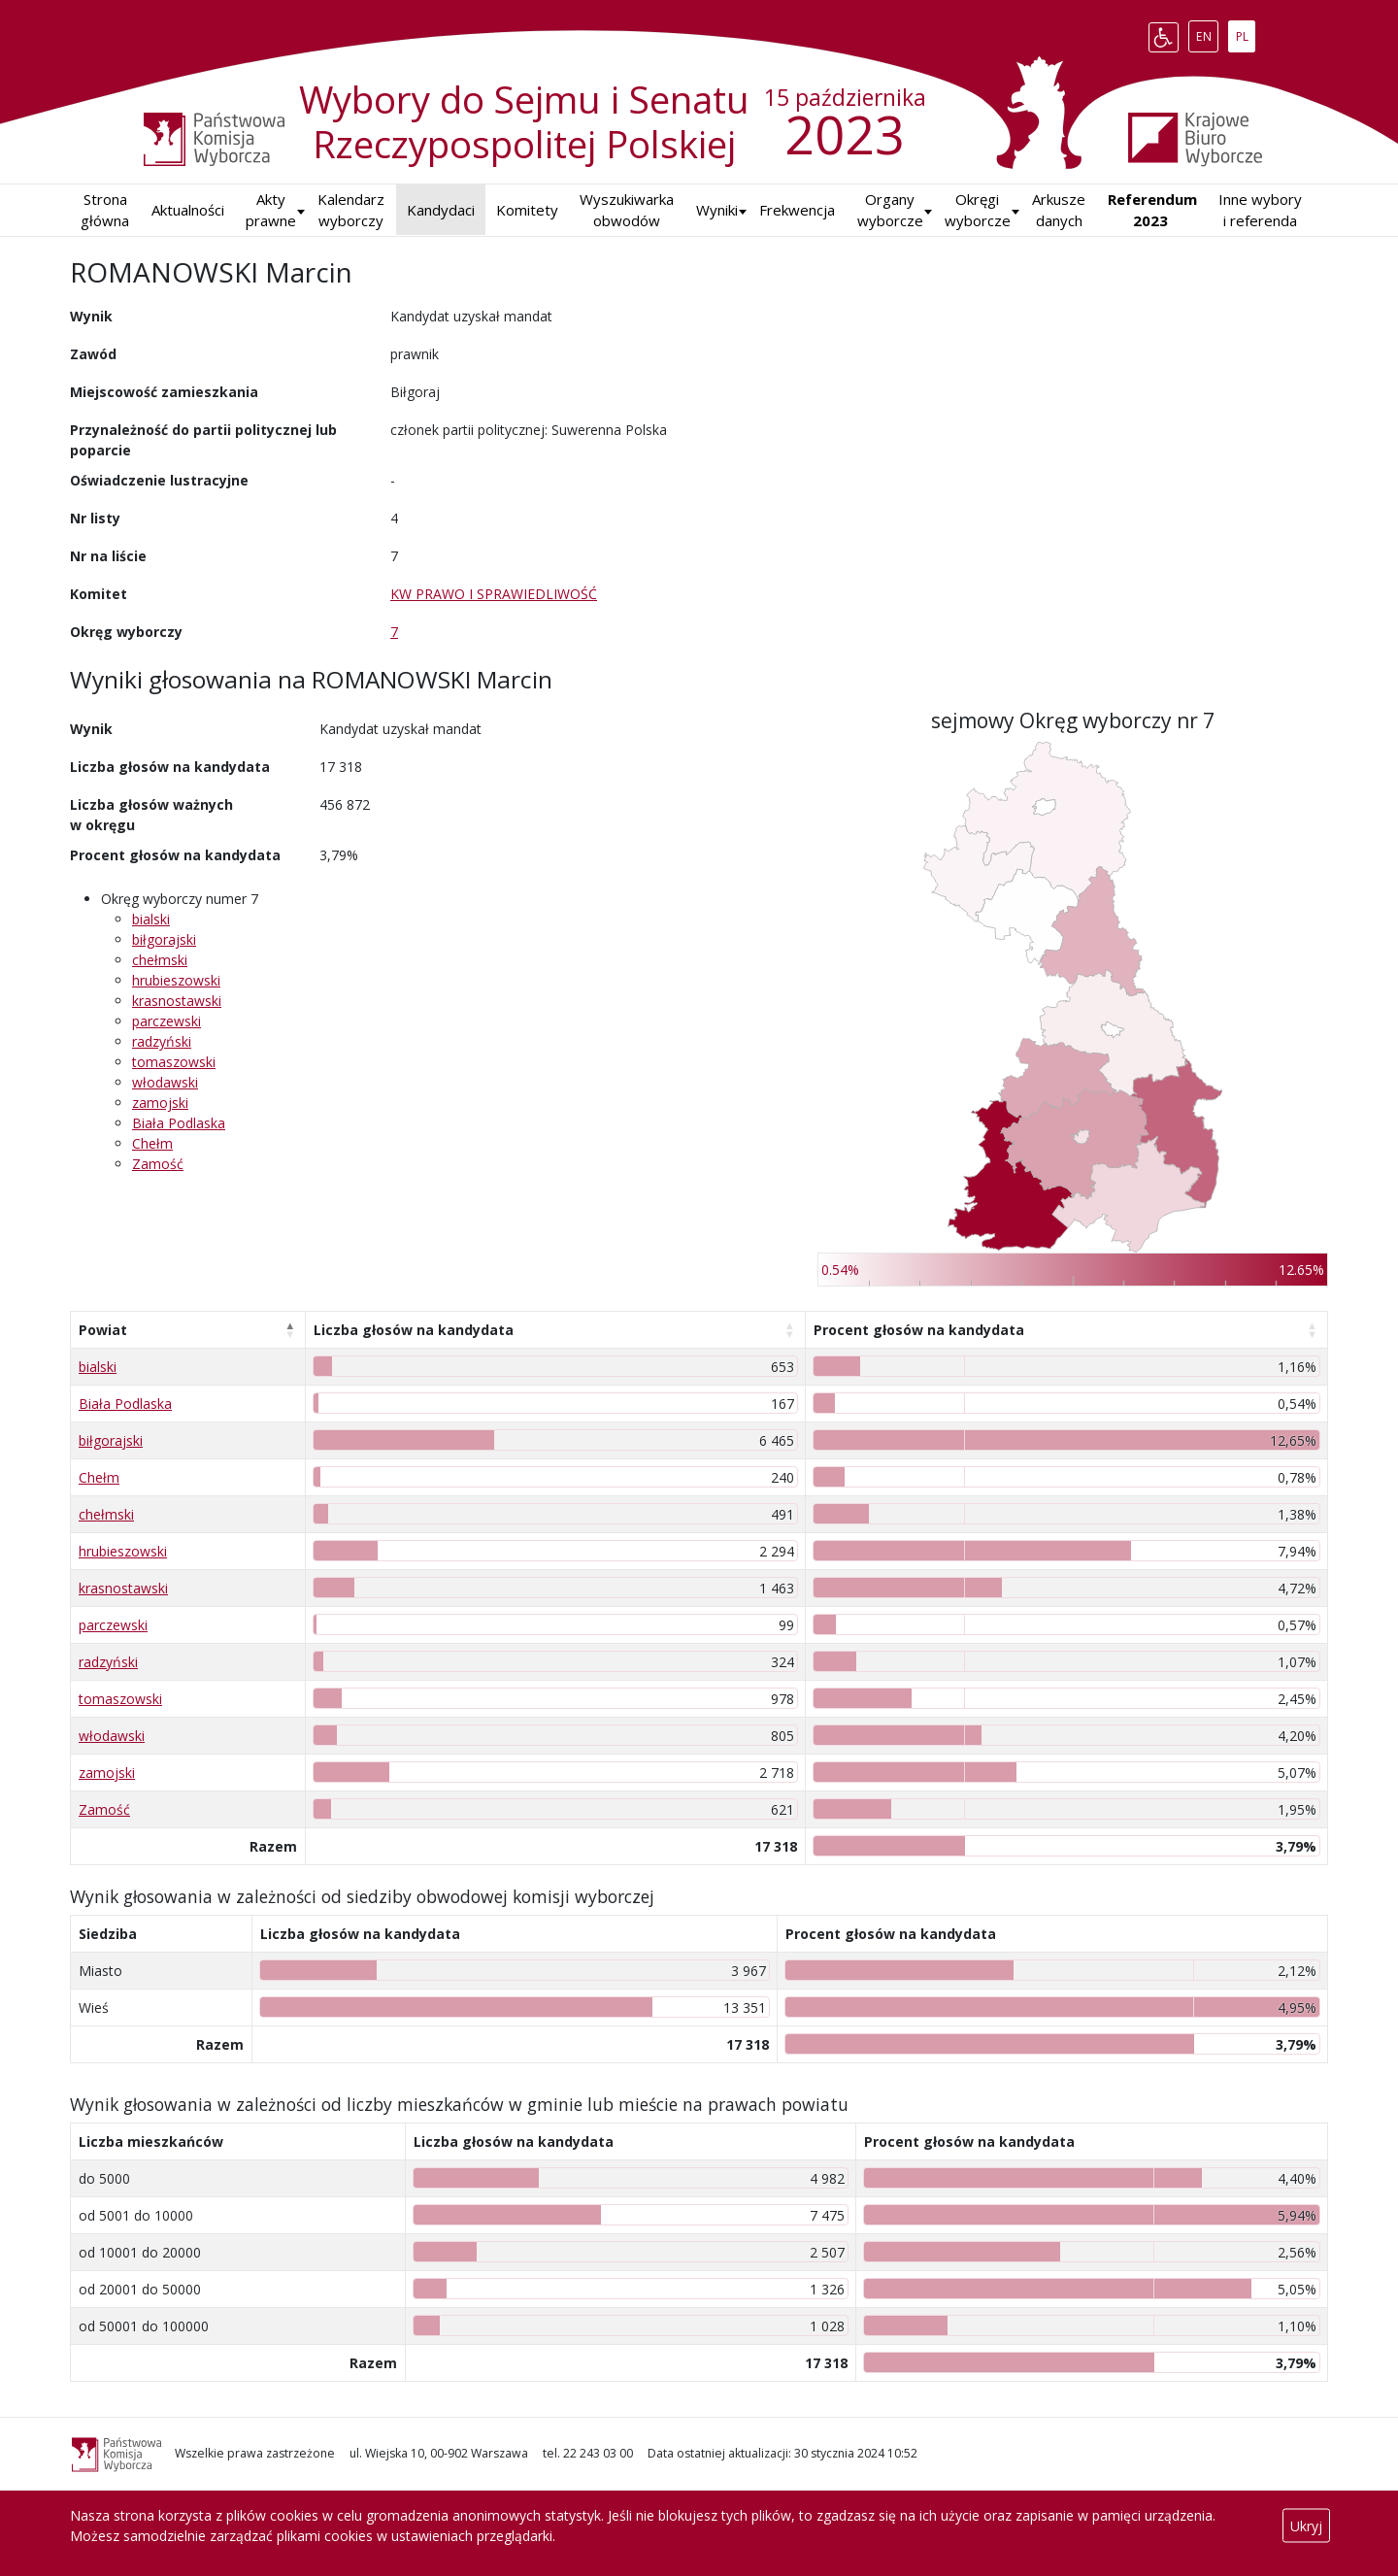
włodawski (165, 1082)
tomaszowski (174, 1062)
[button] (717, 210)
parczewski (166, 1021)
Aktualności (187, 209)
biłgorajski (164, 939)
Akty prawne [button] (271, 210)
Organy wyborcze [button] (890, 210)
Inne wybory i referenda (1260, 210)
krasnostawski (176, 1000)
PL (1245, 33)
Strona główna (105, 210)
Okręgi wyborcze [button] (978, 210)
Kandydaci (441, 209)
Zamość (157, 1163)
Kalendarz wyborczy (350, 210)
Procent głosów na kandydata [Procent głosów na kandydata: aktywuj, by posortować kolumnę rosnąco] (919, 1330)
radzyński (161, 1041)
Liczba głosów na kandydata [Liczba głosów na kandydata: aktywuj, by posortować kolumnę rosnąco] (414, 1330)
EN (1207, 33)
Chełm (152, 1143)
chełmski (159, 960)
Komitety (527, 209)
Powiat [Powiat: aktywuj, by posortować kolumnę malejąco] (103, 1330)
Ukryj (1306, 2526)
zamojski (160, 1102)
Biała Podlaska (178, 1123)
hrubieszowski (176, 980)
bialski (151, 919)
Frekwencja (797, 209)
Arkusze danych (1058, 210)
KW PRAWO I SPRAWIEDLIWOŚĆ (493, 594)
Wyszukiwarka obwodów (627, 210)
